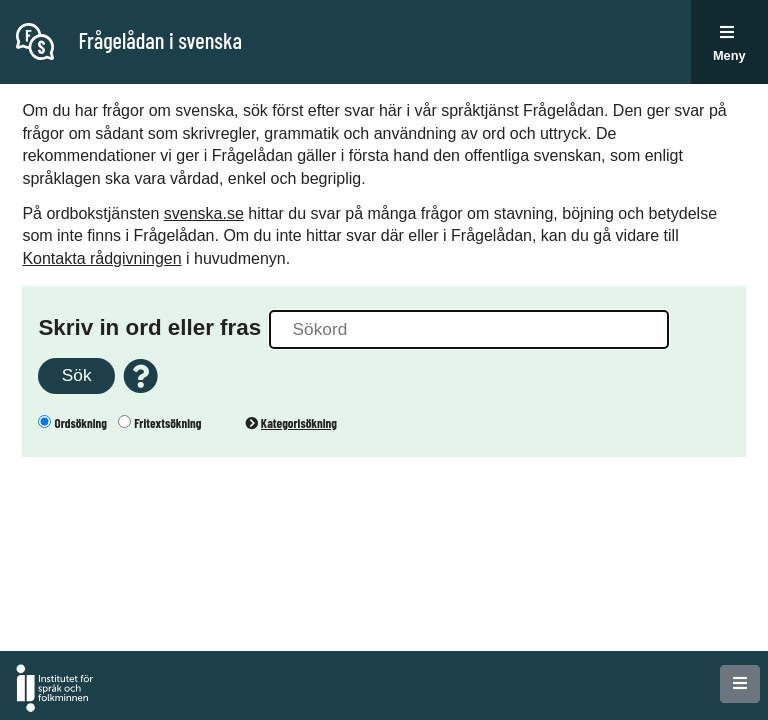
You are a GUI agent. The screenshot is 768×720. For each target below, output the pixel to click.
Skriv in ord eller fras (149, 327)
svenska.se (204, 213)
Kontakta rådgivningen (101, 258)
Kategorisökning (291, 423)
